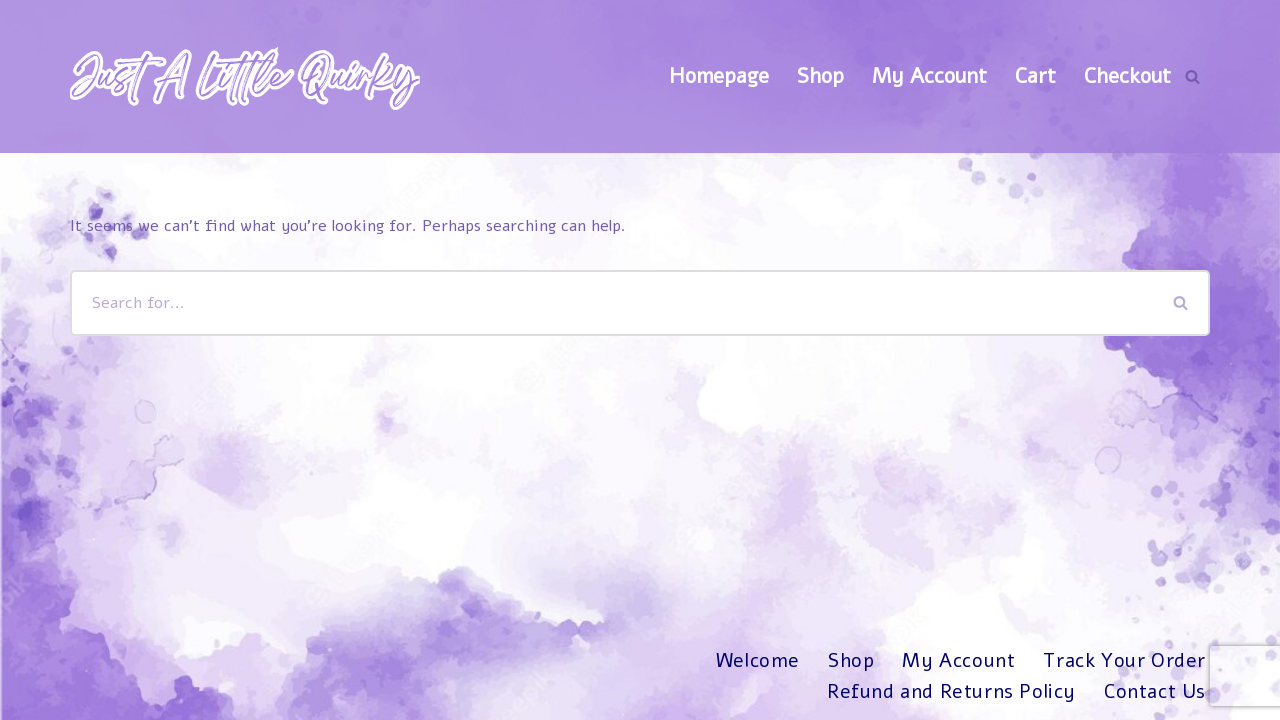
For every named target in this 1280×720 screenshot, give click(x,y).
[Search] (1192, 76)
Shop (820, 76)
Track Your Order (1124, 661)
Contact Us (1155, 692)
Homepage (719, 76)
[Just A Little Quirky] (245, 76)
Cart (1035, 76)
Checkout (1127, 76)
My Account (929, 76)
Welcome (758, 661)
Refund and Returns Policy (951, 692)
